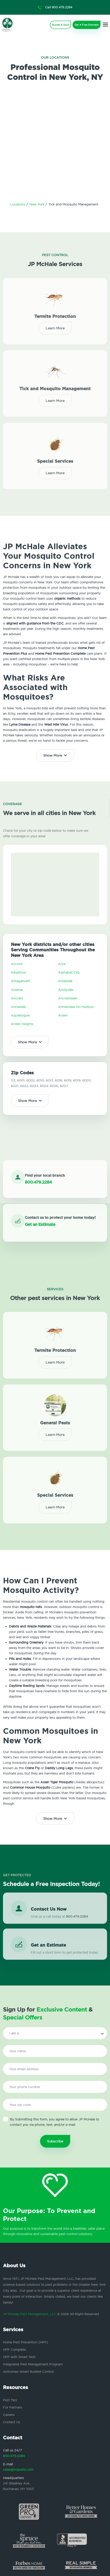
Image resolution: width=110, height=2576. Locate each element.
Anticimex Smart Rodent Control (28, 2372)
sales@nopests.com (18, 2469)
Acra (61, 964)
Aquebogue (20, 1015)
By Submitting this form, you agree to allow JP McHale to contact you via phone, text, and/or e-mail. (51, 2122)
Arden (63, 1015)
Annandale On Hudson (76, 1007)
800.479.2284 (14, 2456)
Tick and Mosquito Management (55, 386)
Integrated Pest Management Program (33, 2364)
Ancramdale (67, 998)
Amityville (65, 990)
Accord (16, 964)
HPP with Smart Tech (19, 2357)
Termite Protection (55, 314)
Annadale (18, 1007)
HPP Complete (14, 2349)
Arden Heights (22, 1024)
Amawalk (65, 981)
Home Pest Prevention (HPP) (25, 2342)
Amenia (17, 990)
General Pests (55, 1420)
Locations (18, 204)
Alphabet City (69, 972)
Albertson (18, 972)
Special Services (55, 458)
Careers (9, 2415)
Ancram (17, 998)
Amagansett (20, 981)
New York (37, 204)
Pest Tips (10, 2400)
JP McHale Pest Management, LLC (29, 2314)
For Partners (12, 2407)
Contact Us (11, 2422)
